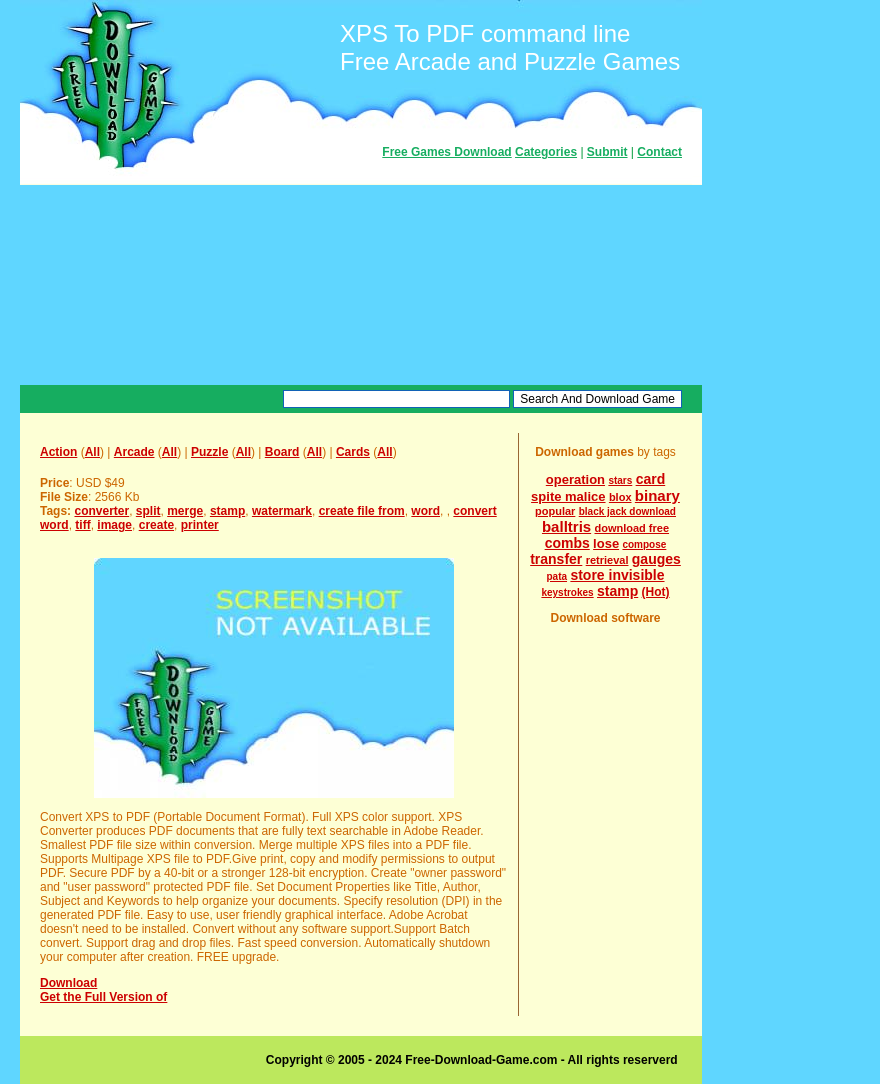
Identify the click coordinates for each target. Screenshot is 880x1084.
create (156, 525)
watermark (282, 511)
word (425, 511)
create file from (362, 511)
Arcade (134, 452)
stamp (227, 511)
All (92, 452)
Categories (546, 152)
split (148, 511)
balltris (566, 526)
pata (556, 576)
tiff (82, 525)
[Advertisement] (361, 285)
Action (58, 452)
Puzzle (209, 452)
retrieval (607, 560)
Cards (353, 452)
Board (282, 452)
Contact (659, 152)
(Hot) (656, 592)
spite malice (568, 496)
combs (567, 543)
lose (606, 543)
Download (68, 983)
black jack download (627, 511)
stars (620, 480)
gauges (656, 559)
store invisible (617, 575)
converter (101, 511)
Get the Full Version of (103, 997)
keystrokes (567, 592)
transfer (556, 559)
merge (185, 511)
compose (644, 544)
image (114, 525)
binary (657, 495)
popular (555, 511)
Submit (607, 152)
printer (200, 525)
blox (620, 497)
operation (575, 479)
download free (631, 528)
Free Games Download (446, 152)
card (651, 479)
